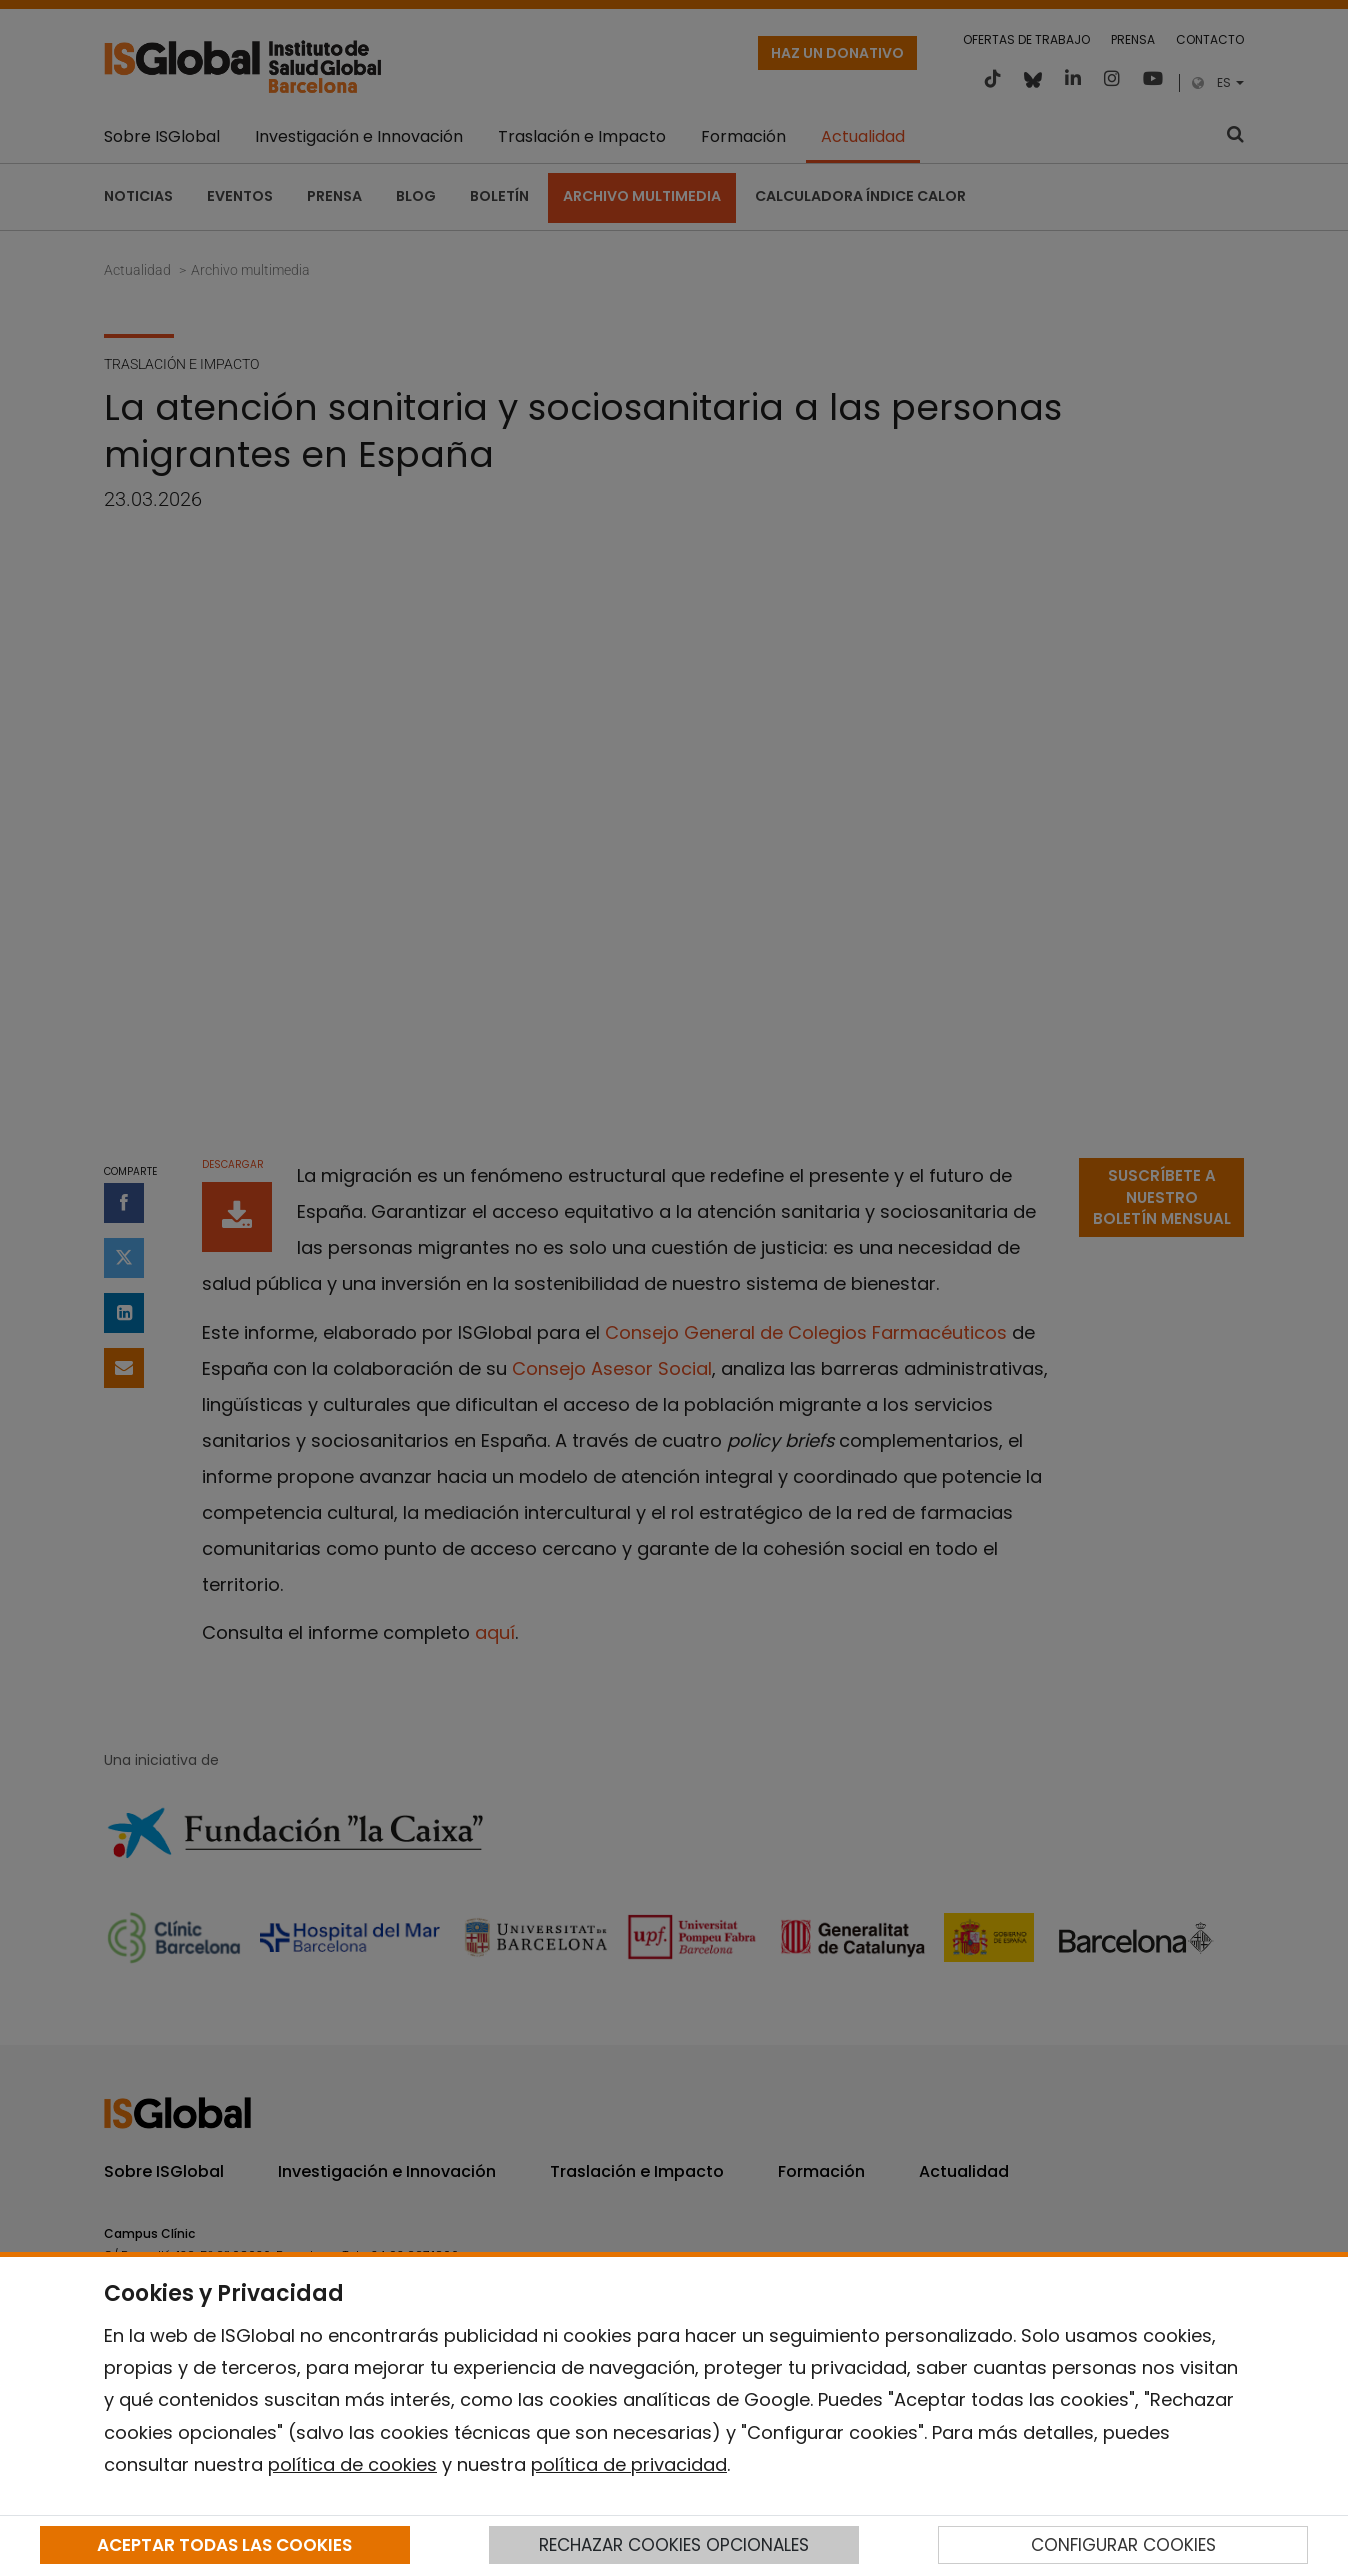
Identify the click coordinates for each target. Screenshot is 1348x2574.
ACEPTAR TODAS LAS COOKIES (224, 2545)
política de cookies (352, 2464)
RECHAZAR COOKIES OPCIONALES (674, 2545)
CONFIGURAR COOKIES (1123, 2545)
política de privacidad (629, 2464)
